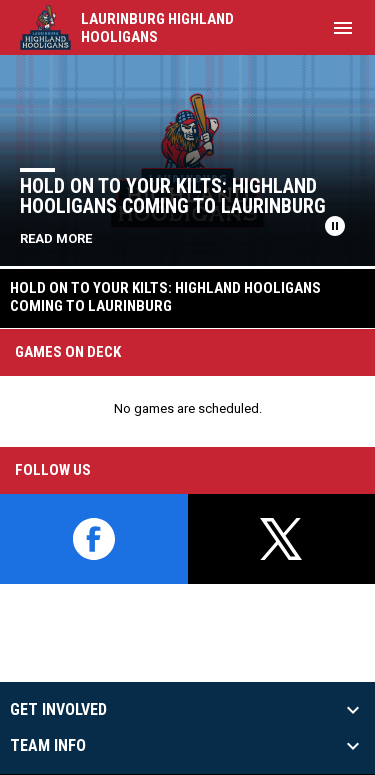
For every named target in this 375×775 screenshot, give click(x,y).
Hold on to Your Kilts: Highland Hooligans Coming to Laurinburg (173, 196)
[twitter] (282, 539)
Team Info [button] (48, 746)
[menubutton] (343, 28)
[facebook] (94, 539)
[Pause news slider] (335, 226)
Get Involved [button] (58, 710)
